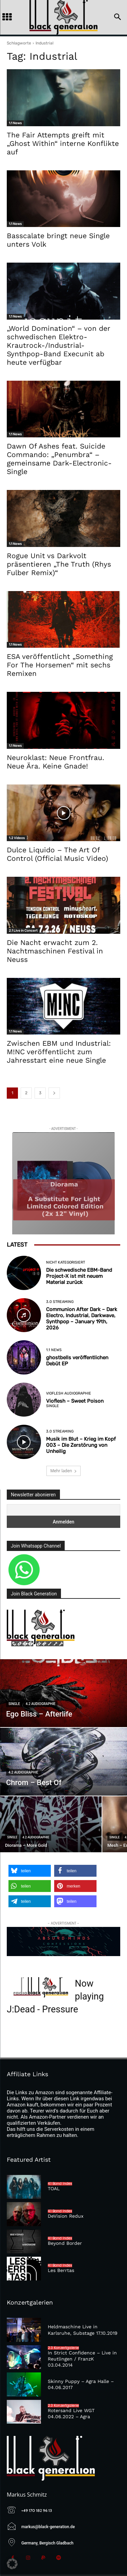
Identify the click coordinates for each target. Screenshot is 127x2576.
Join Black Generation (34, 1593)
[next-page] (54, 1093)
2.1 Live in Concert (23, 931)
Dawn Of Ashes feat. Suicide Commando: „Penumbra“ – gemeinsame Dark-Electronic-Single (59, 459)
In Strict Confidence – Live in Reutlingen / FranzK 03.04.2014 (82, 2359)
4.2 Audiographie (41, 1704)
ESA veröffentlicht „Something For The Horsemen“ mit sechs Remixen (60, 665)
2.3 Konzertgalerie (63, 2348)
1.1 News (15, 123)
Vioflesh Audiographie (68, 1393)
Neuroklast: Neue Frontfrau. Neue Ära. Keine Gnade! (55, 761)
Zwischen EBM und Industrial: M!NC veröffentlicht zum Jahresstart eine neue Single (59, 1051)
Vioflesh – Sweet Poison (75, 1401)
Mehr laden (63, 1471)
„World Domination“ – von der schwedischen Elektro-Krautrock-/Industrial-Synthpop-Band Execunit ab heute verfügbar (58, 345)
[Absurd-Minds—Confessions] (63, 1941)
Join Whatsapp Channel (36, 1546)
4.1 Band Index (60, 2183)
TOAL (54, 2188)
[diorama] (63, 1183)
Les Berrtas (61, 2270)
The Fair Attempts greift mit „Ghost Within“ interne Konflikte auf (63, 143)
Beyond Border (65, 2243)
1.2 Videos (17, 838)
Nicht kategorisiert (65, 1262)
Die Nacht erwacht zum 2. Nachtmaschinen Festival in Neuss (55, 951)
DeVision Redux (65, 2216)
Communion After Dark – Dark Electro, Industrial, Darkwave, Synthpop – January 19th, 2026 (81, 1318)
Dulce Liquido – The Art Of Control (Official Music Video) (57, 854)
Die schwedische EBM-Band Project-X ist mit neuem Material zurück (79, 1276)
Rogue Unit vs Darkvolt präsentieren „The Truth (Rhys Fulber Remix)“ (59, 564)
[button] (29, 1871)
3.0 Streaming (59, 1302)
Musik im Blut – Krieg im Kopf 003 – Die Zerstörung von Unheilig (81, 1445)
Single (52, 1406)
